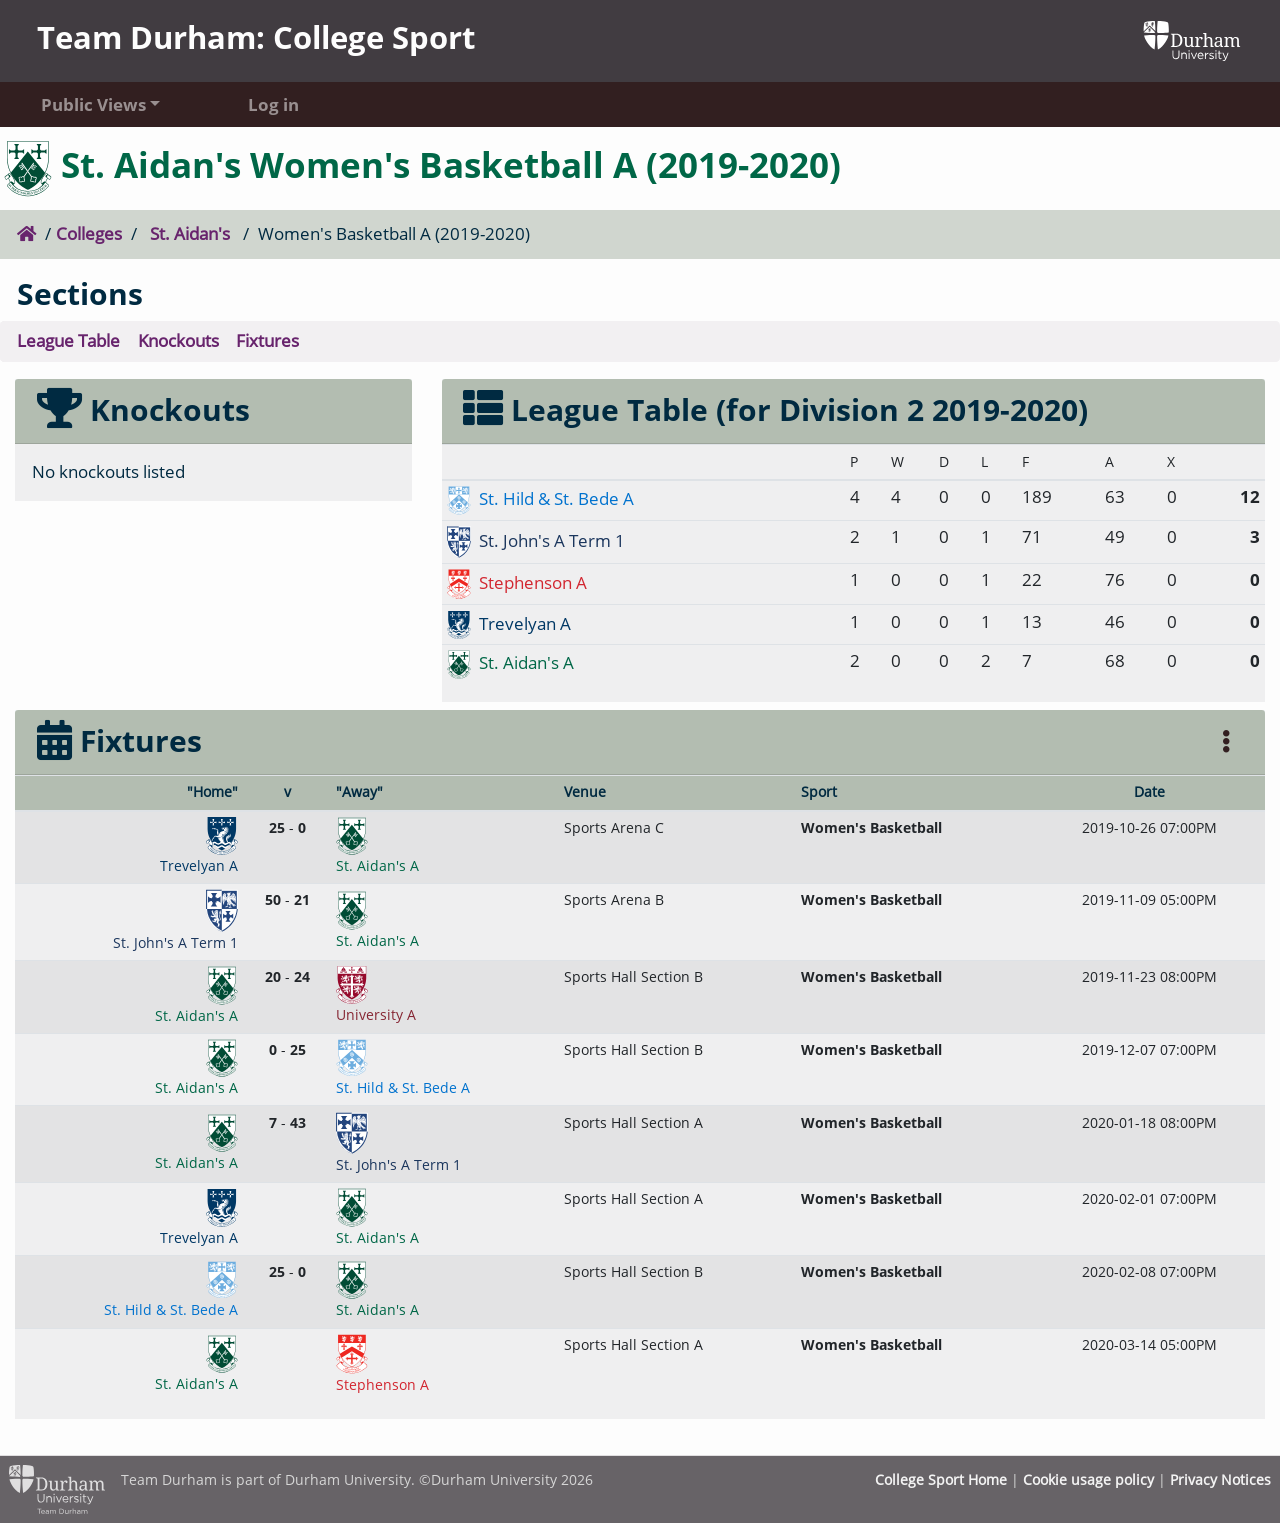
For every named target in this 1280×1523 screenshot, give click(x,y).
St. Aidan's (190, 233)
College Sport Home (941, 1479)
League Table (68, 340)
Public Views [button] (93, 104)
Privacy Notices (1220, 1479)
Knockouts (178, 340)
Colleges (89, 233)
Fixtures (267, 340)
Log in (273, 104)
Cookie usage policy (1088, 1479)
